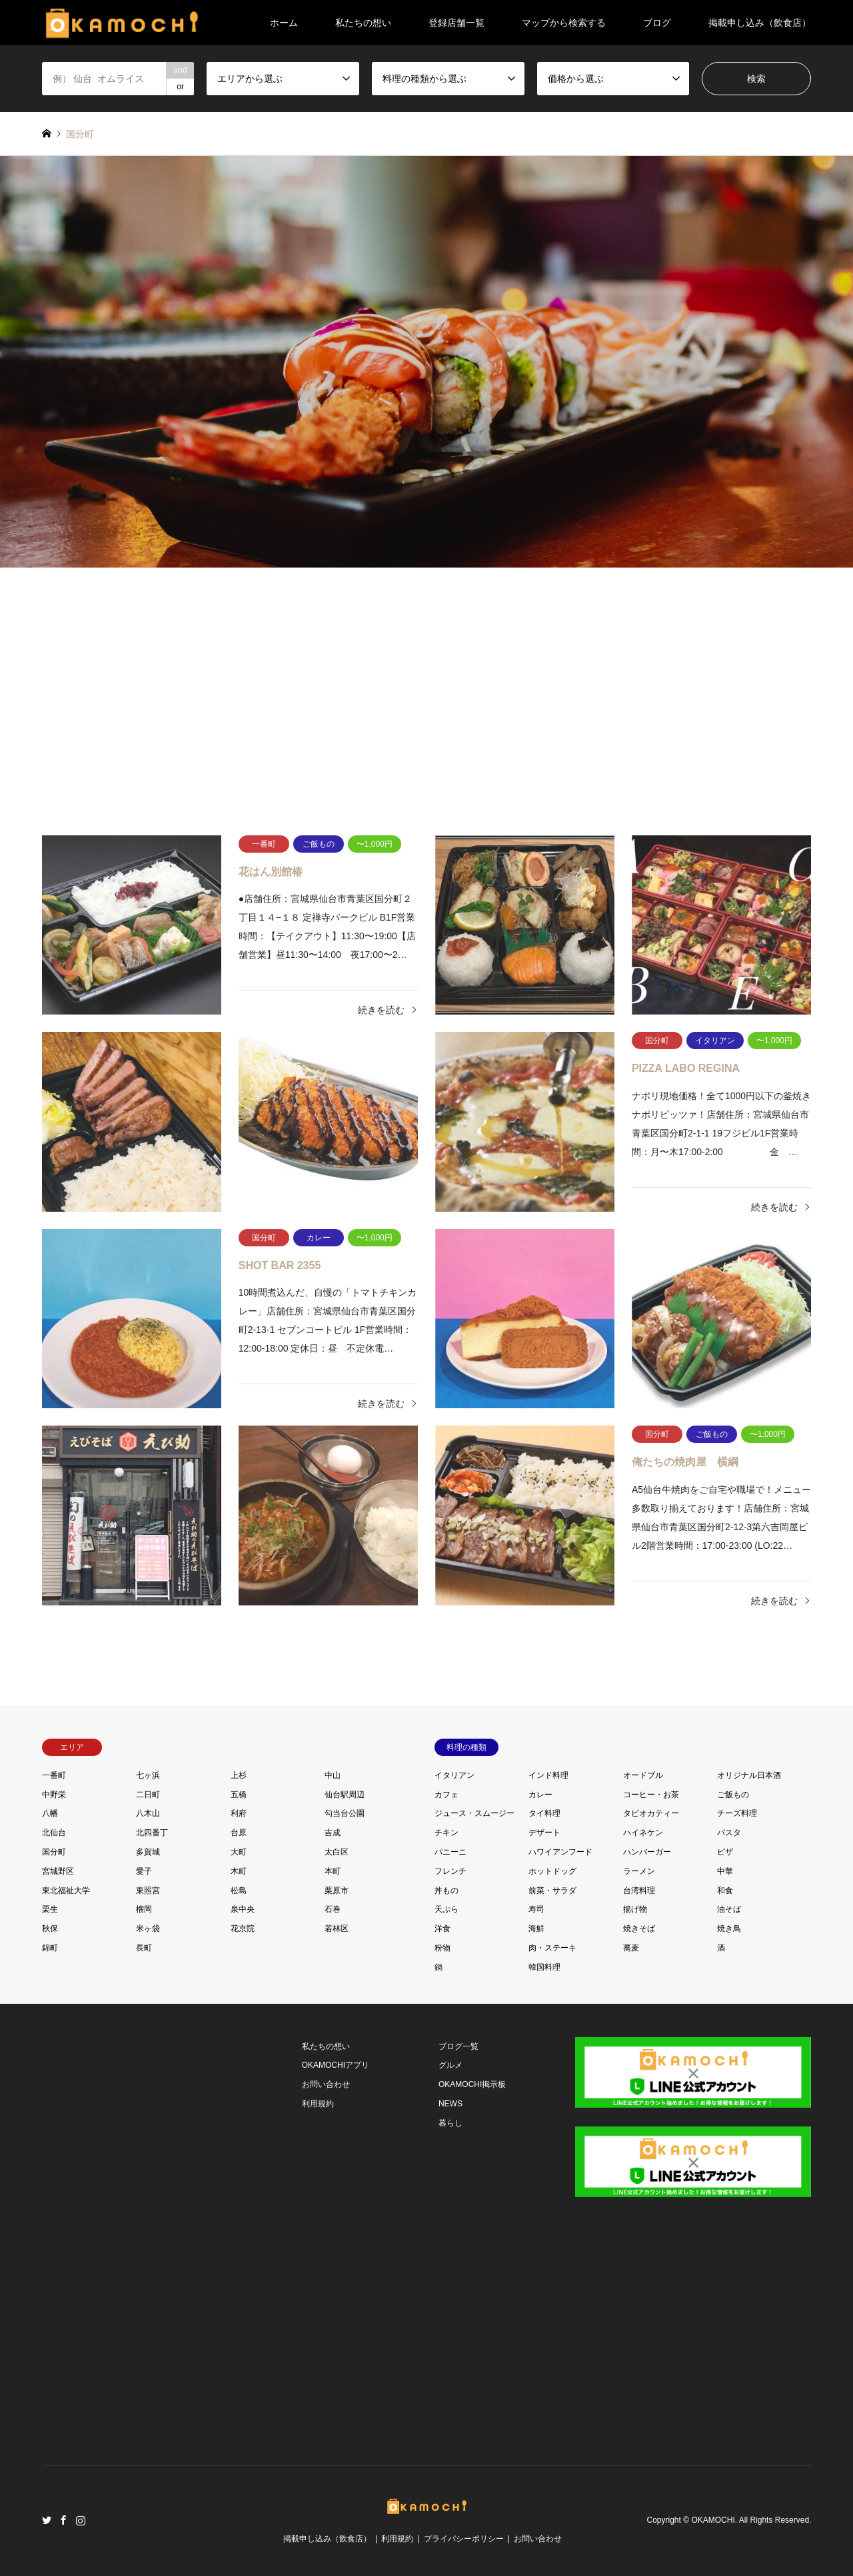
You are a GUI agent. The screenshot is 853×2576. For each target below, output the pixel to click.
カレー (540, 1794)
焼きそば (639, 1928)
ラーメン (639, 1871)
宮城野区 (58, 1871)
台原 (239, 1832)
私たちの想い (363, 22)
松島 (239, 1890)
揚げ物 (635, 1909)
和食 (725, 1890)
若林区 (337, 1928)
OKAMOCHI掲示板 (472, 2084)
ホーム (284, 22)
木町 (239, 1871)
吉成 (333, 1832)
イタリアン (454, 1775)
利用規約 (318, 2103)
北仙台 (54, 1832)
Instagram (80, 2520)
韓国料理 (544, 1967)
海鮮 (536, 1928)
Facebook (63, 2520)
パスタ (729, 1832)
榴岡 (144, 1909)
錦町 (50, 1947)
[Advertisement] (427, 694)
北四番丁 (152, 1832)
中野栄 (54, 1794)
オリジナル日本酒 (749, 1775)
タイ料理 (544, 1813)
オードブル (643, 1775)
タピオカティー (651, 1813)
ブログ (657, 22)
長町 (144, 1947)
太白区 (337, 1852)
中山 (333, 1775)
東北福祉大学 (66, 1890)
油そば (729, 1909)
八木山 (148, 1813)
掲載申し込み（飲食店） (759, 22)
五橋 (239, 1794)
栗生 (50, 1909)
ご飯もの (733, 1794)
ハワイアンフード (560, 1852)
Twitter (46, 2520)
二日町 (148, 1794)
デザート (544, 1832)
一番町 (54, 1775)
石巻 (333, 1909)
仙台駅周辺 (345, 1794)
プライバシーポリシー (464, 2538)
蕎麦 (631, 1947)
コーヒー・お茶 (651, 1794)
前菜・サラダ (552, 1890)
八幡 (50, 1813)
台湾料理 (639, 1890)
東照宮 (148, 1890)
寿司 (536, 1909)
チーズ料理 (737, 1813)
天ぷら (446, 1909)
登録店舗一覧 (456, 22)
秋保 (50, 1928)
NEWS (450, 2103)
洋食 (442, 1928)
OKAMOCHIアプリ (335, 2065)
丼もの (446, 1890)
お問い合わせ (326, 2084)
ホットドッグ (552, 1871)
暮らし (450, 2123)
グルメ (450, 2065)
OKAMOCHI (712, 2520)
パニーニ (450, 1852)
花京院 (243, 1928)
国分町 (54, 1852)
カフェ (446, 1794)
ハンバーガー (647, 1852)
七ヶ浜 (148, 1775)
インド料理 (548, 1775)
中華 (725, 1871)
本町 (333, 1871)
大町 (239, 1852)
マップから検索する (564, 22)
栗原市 (337, 1890)
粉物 (442, 1947)
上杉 (239, 1775)
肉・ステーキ (552, 1947)
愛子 (144, 1871)
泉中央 (243, 1909)
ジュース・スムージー (474, 1813)
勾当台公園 (345, 1813)
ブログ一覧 (458, 2046)
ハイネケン (643, 1832)
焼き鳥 (729, 1928)
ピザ (725, 1852)
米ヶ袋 (148, 1928)
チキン (446, 1832)
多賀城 (148, 1852)
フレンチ (450, 1871)
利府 (239, 1813)
